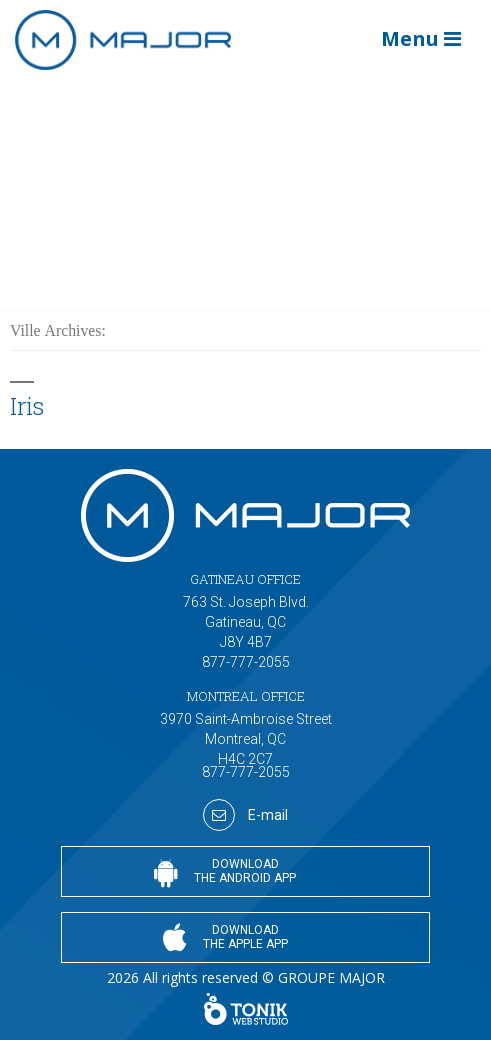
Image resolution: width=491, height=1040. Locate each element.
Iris (26, 405)
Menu (421, 38)
